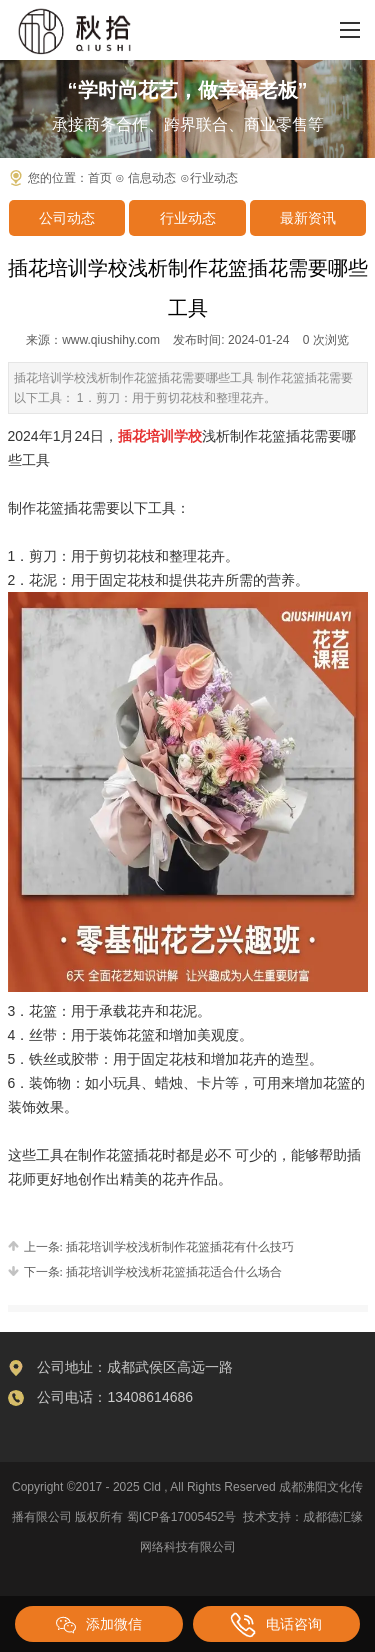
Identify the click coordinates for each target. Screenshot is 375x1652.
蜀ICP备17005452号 (181, 1517)
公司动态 (67, 218)
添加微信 (99, 1625)
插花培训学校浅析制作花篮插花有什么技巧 (178, 1247)
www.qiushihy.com (111, 340)
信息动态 (152, 178)
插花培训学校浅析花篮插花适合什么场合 (172, 1272)
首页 (100, 178)
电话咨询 (276, 1625)
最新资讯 (308, 218)
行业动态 (188, 218)
